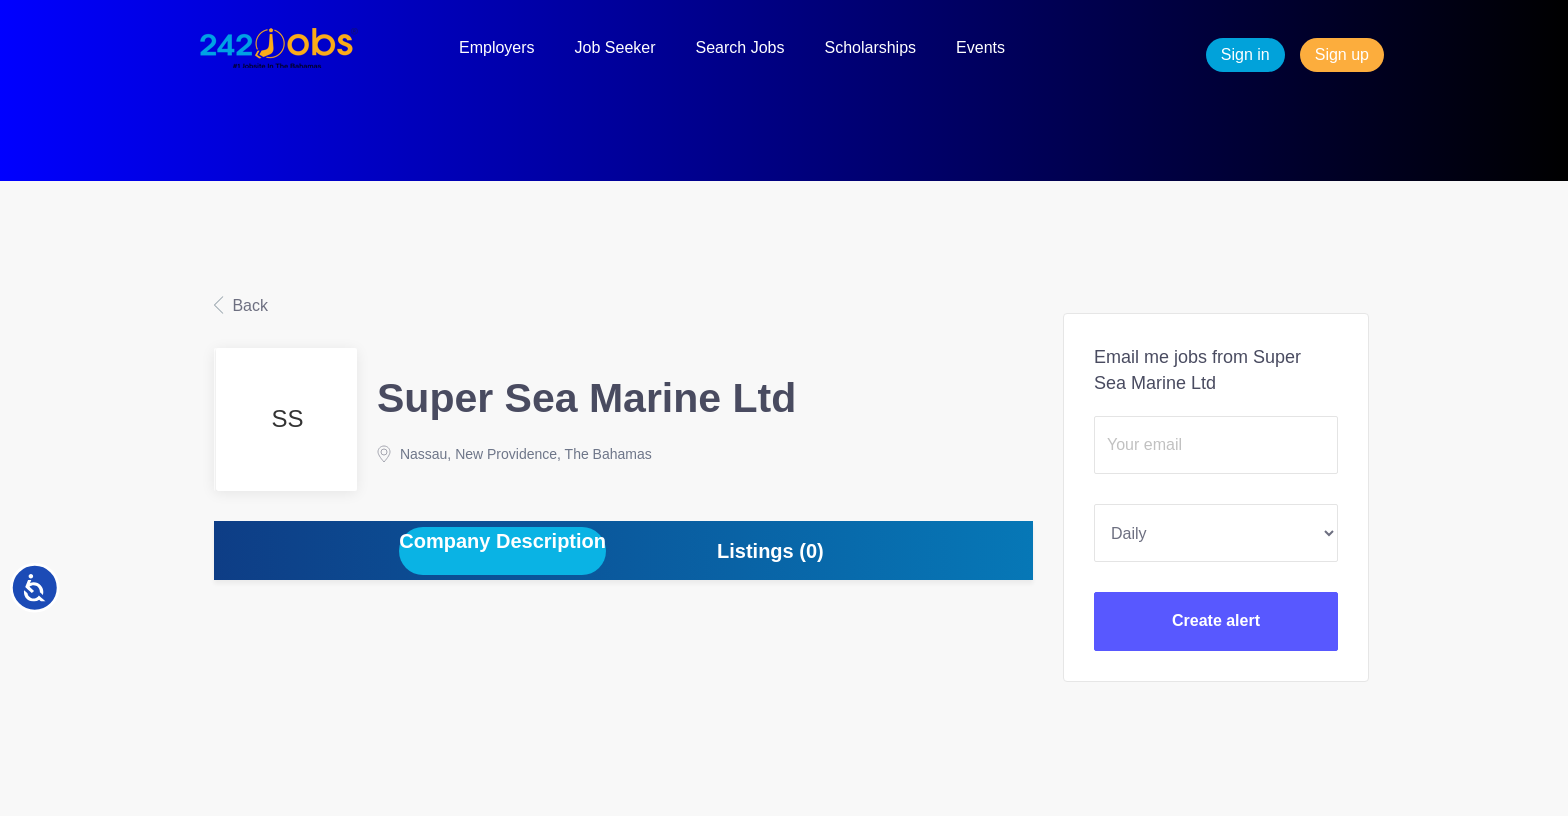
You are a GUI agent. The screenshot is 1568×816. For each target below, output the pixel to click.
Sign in (1245, 54)
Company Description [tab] (502, 541)
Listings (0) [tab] (770, 551)
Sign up (1342, 54)
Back (248, 305)
